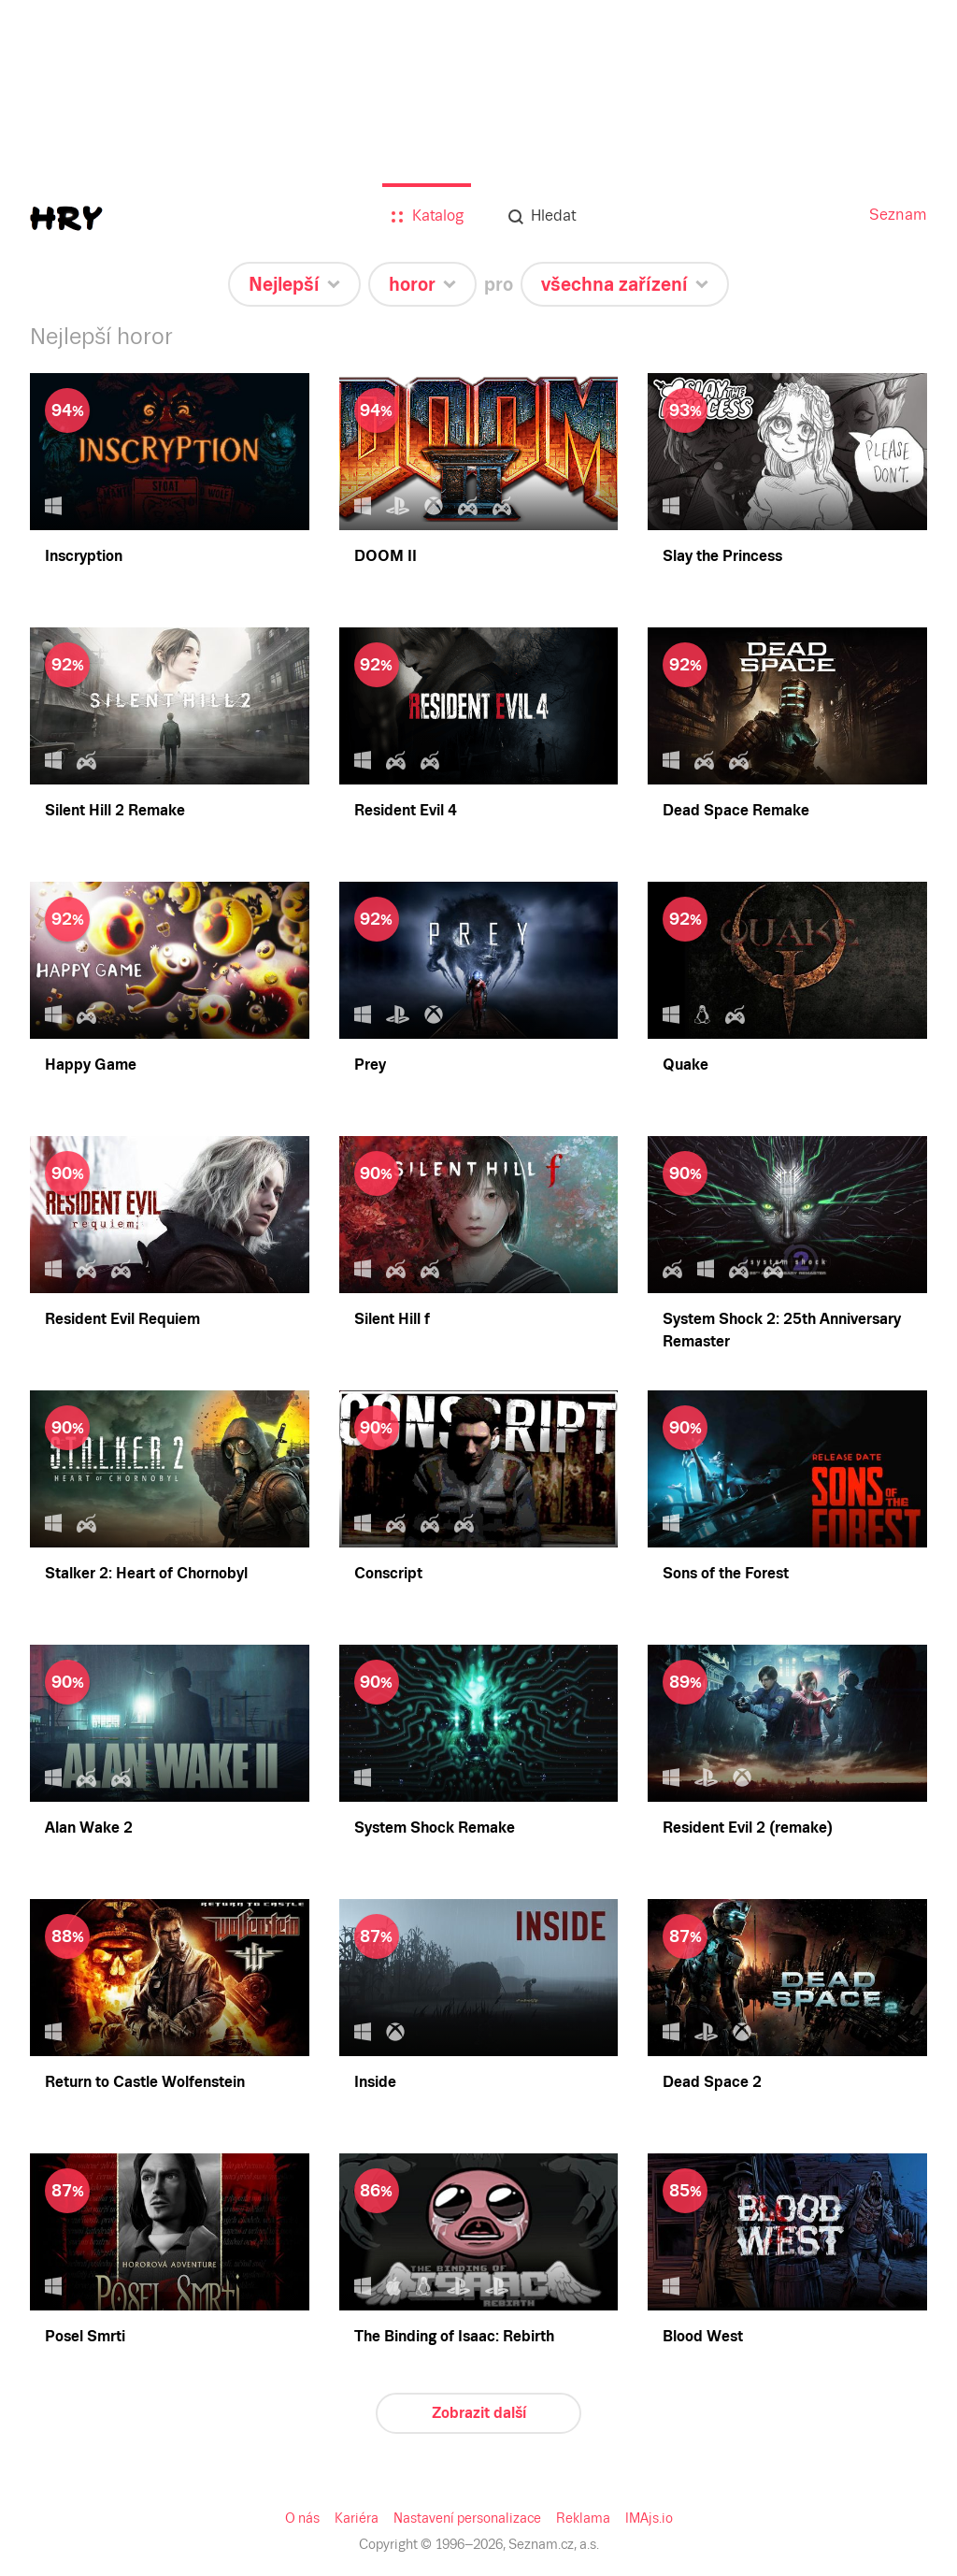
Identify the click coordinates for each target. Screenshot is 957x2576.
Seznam (899, 215)
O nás (307, 2518)
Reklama (580, 2518)
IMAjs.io (644, 2518)
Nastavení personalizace (467, 2518)
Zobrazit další (478, 2413)
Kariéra (360, 2518)
